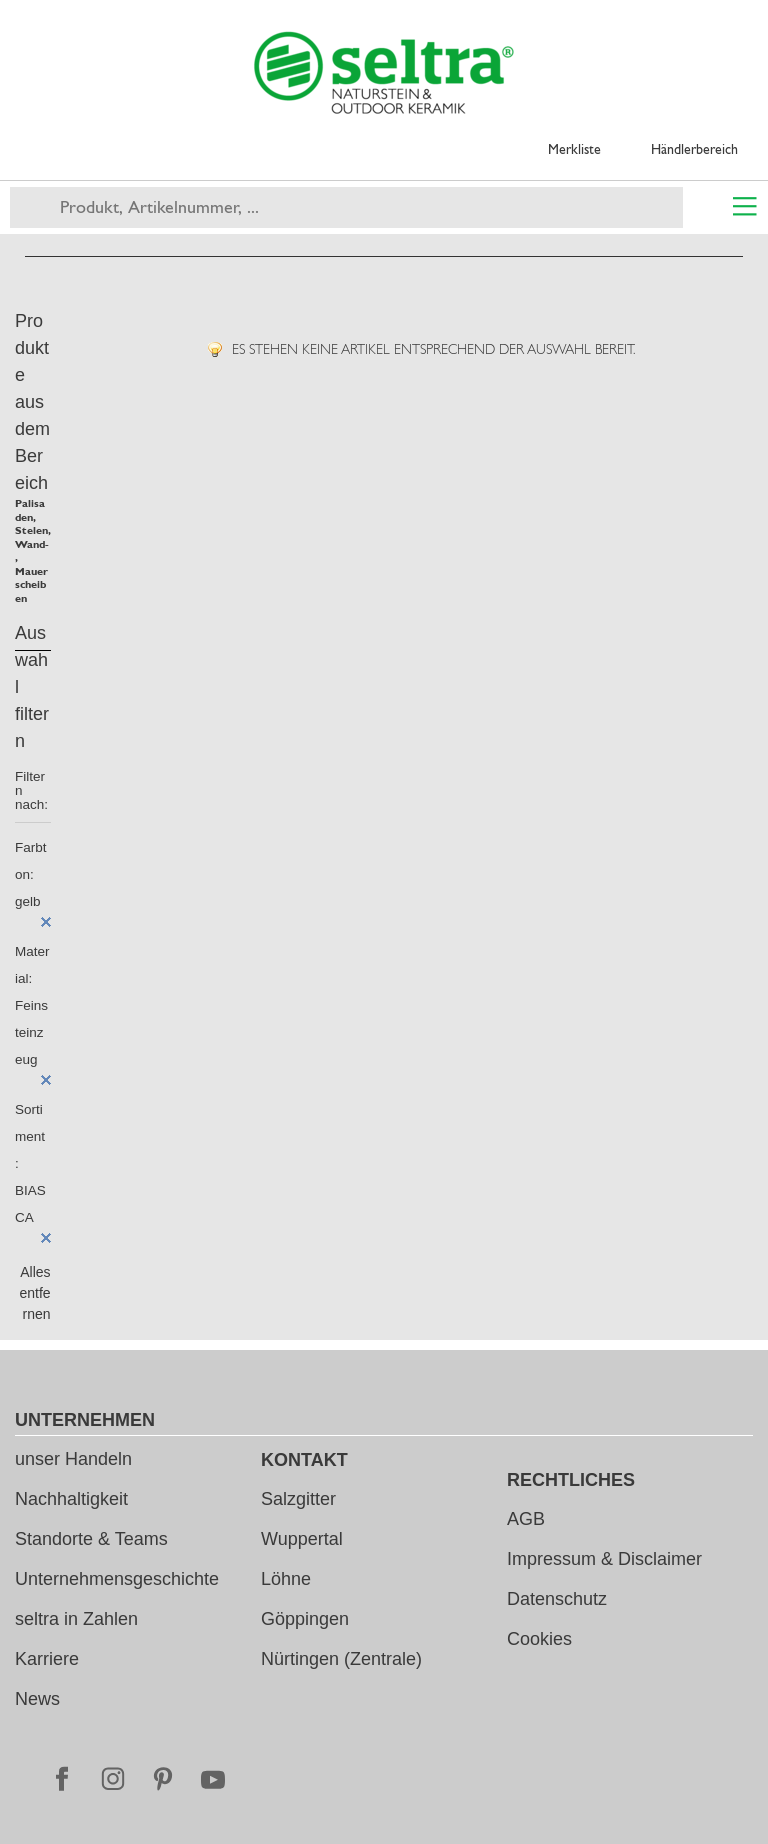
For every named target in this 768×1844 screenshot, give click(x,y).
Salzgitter (298, 1499)
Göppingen (305, 1619)
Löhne (286, 1579)
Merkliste (574, 149)
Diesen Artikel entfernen (46, 922)
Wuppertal (302, 1539)
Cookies (539, 1639)
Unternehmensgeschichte (117, 1579)
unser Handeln (73, 1459)
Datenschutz (557, 1599)
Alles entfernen (34, 1293)
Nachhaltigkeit (71, 1499)
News (37, 1699)
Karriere (47, 1659)
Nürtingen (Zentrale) (341, 1659)
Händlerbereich (694, 149)
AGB (526, 1519)
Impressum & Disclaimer (604, 1559)
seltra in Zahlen (76, 1619)
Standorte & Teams (91, 1539)
